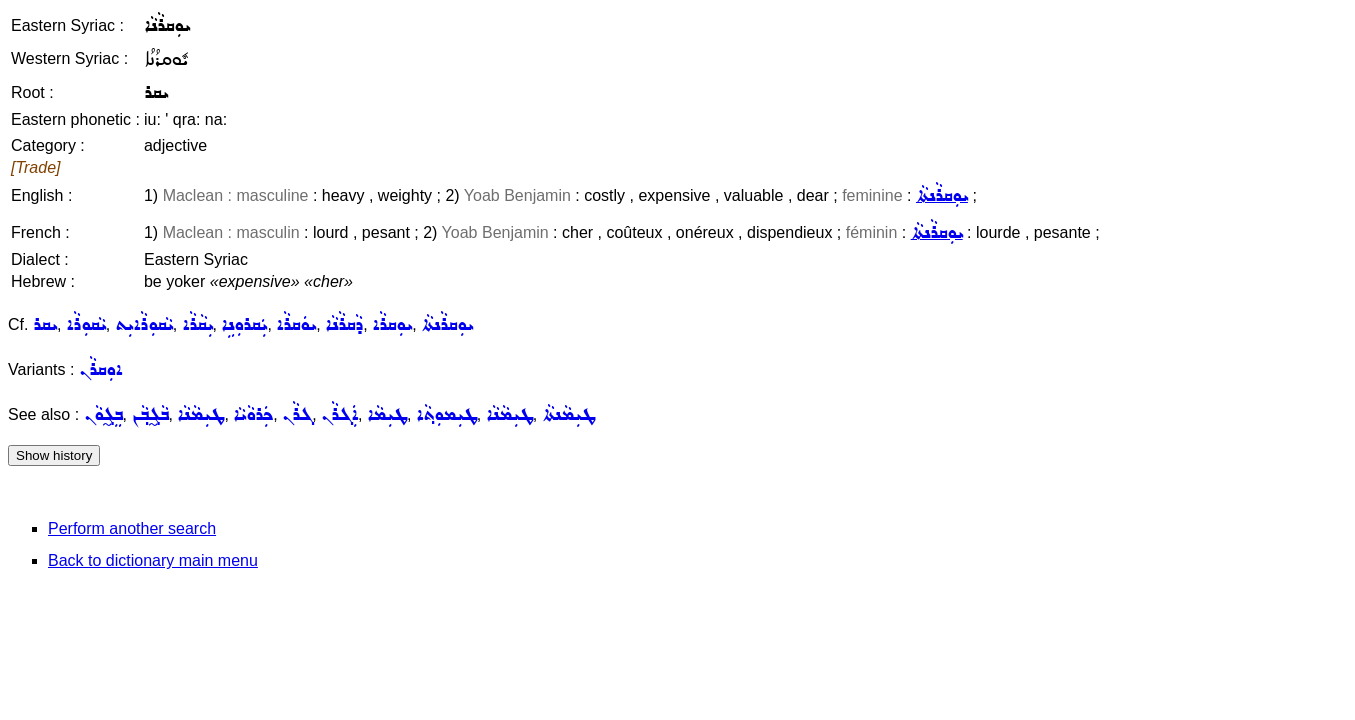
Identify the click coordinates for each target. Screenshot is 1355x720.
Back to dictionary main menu (153, 560)
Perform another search (132, 528)
